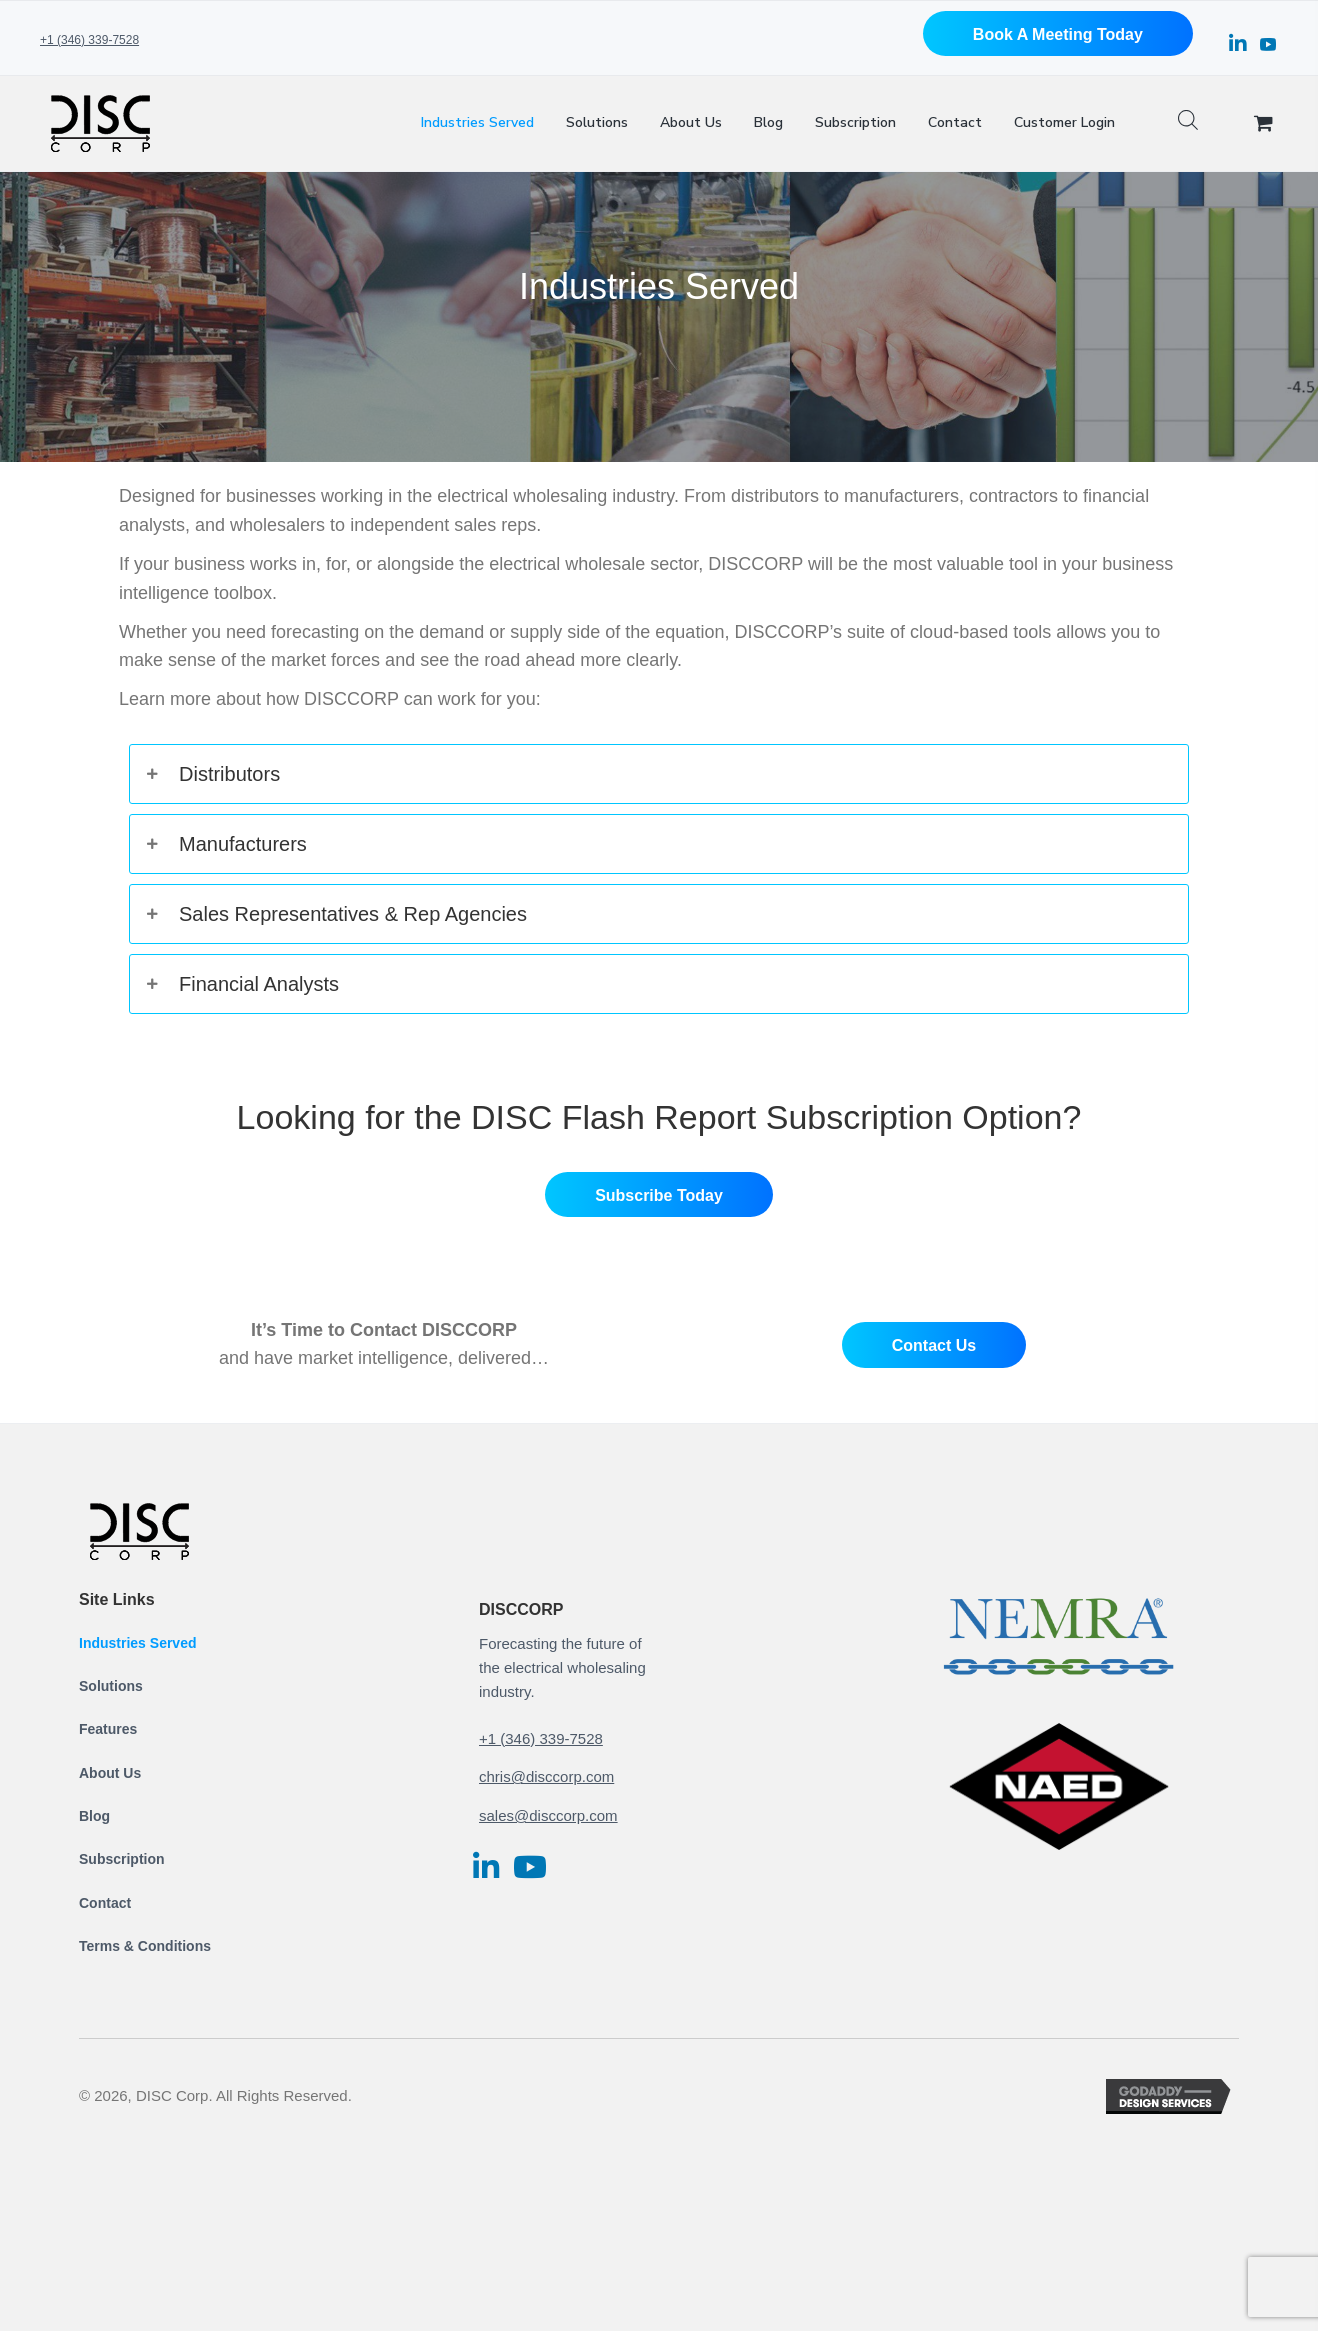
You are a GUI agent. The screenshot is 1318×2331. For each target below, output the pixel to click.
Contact (105, 1903)
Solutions (111, 1686)
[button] (1058, 33)
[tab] (659, 774)
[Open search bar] (1188, 123)
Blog (94, 1816)
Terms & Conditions (145, 1946)
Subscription (122, 1859)
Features (108, 1729)
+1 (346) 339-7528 (89, 40)
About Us (110, 1773)
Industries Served (138, 1643)
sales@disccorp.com (548, 1815)
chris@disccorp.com (546, 1776)
